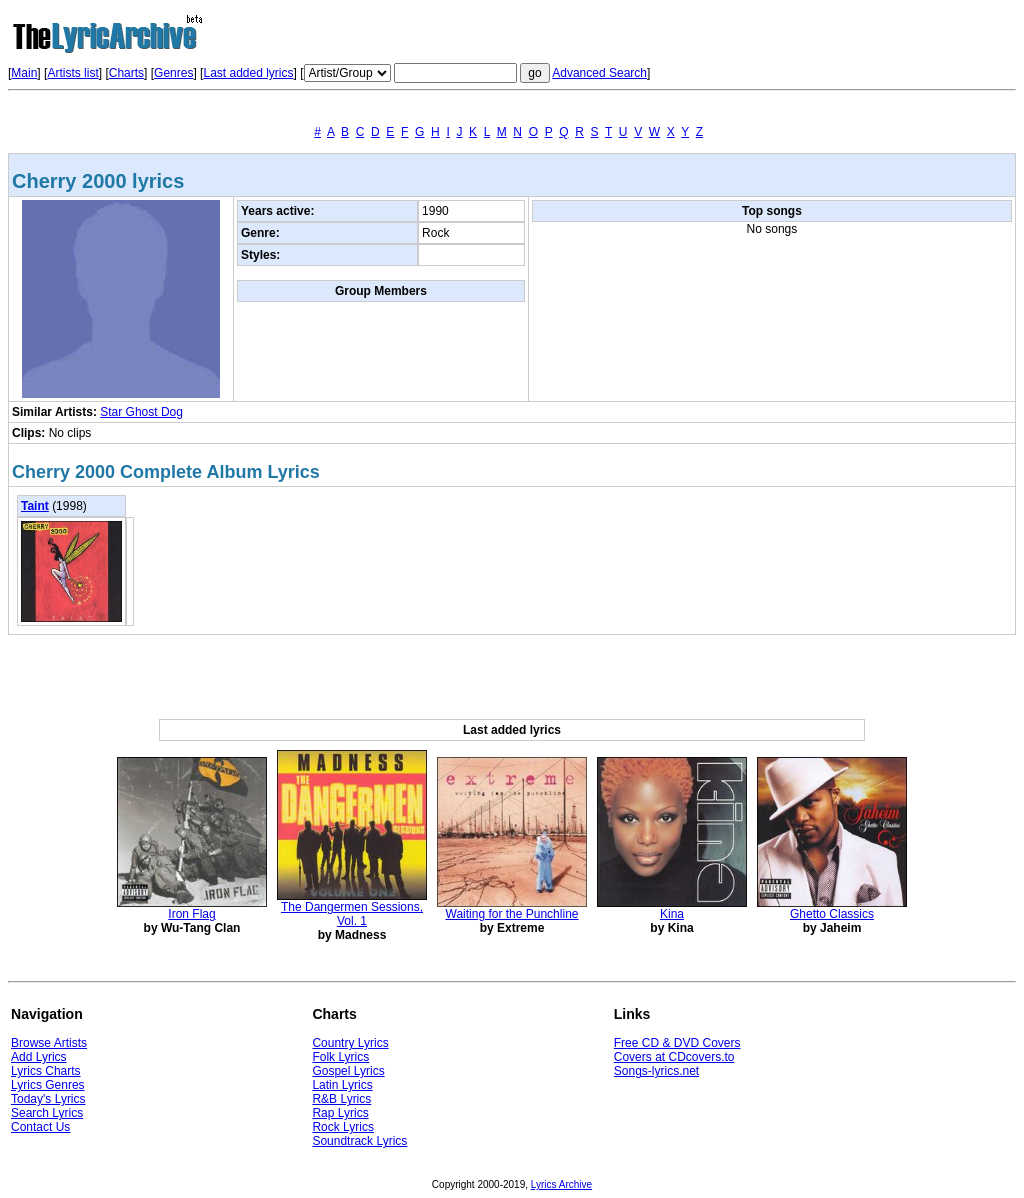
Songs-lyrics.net (656, 1071)
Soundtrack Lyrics (359, 1141)
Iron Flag (191, 914)
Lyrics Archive (561, 1184)
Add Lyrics (39, 1057)
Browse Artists (49, 1043)
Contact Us (40, 1127)
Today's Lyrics (48, 1099)
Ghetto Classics (832, 914)
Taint (35, 506)
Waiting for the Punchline (512, 914)
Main (24, 73)
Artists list (72, 73)
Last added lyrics (248, 73)
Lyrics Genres (48, 1085)
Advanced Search (599, 73)
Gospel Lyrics (348, 1071)
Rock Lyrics (343, 1127)
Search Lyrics (47, 1113)
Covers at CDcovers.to (674, 1057)
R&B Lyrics (341, 1099)
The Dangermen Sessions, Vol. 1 (352, 914)
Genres (173, 73)
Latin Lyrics (342, 1085)
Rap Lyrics (340, 1113)
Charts (126, 73)
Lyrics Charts (46, 1071)
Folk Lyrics (340, 1057)
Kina (672, 914)
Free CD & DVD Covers (677, 1043)
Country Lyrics (350, 1043)
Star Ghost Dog (141, 412)
